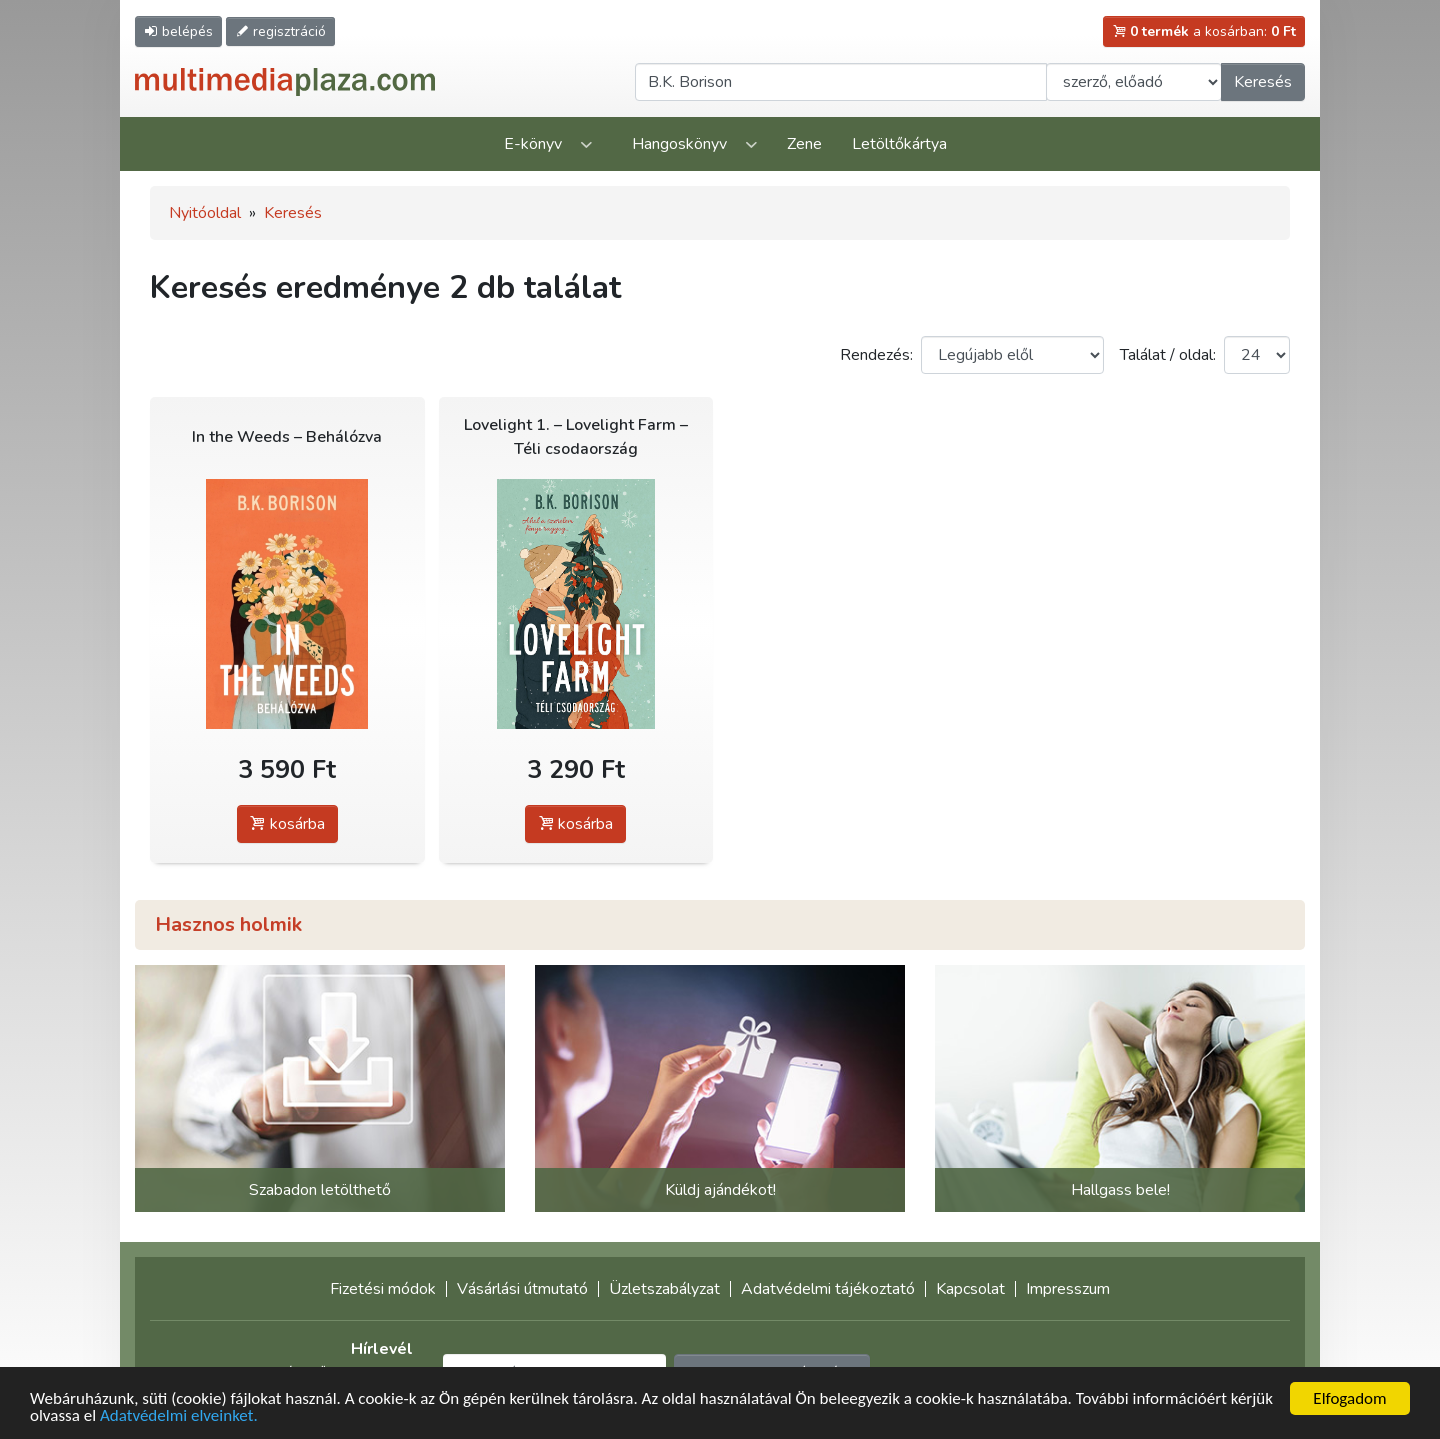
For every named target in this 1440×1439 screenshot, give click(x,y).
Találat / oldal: (1168, 355)
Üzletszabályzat (664, 1289)
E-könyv (533, 144)
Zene (804, 144)
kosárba (287, 824)
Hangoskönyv (679, 144)
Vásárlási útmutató (522, 1289)
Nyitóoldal (205, 213)
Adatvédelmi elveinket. (179, 1417)
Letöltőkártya (899, 144)
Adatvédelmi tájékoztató (828, 1289)
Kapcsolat (970, 1289)
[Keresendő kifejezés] (841, 82)
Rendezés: (876, 355)
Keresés (1263, 82)
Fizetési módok (383, 1289)
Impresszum (1068, 1289)
